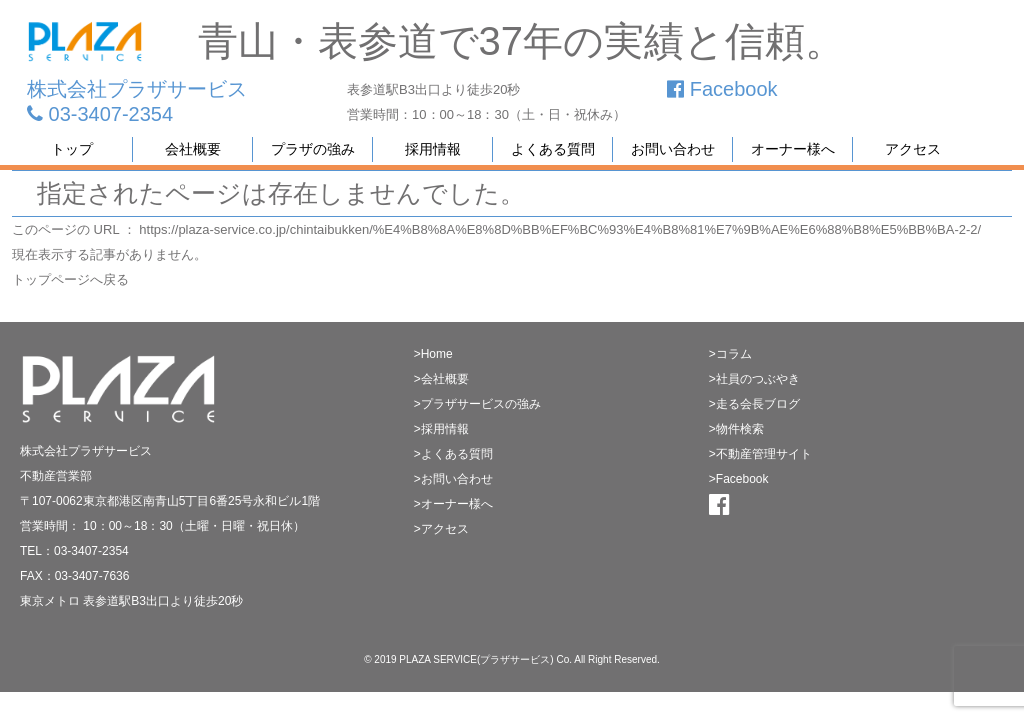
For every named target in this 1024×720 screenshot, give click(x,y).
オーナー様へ (793, 149)
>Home (433, 354)
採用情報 (433, 149)
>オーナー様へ (453, 504)
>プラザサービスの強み (477, 404)
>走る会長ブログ (754, 404)
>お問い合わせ (453, 479)
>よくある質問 (453, 454)
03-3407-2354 (100, 114)
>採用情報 (441, 429)
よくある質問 (553, 149)
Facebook (722, 89)
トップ (72, 149)
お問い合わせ (673, 149)
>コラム (730, 354)
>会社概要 (441, 379)
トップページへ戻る (70, 279)
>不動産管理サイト (760, 454)
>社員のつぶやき (754, 379)
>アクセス (441, 529)
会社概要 (193, 149)
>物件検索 (736, 429)
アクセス (913, 149)
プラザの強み (313, 149)
